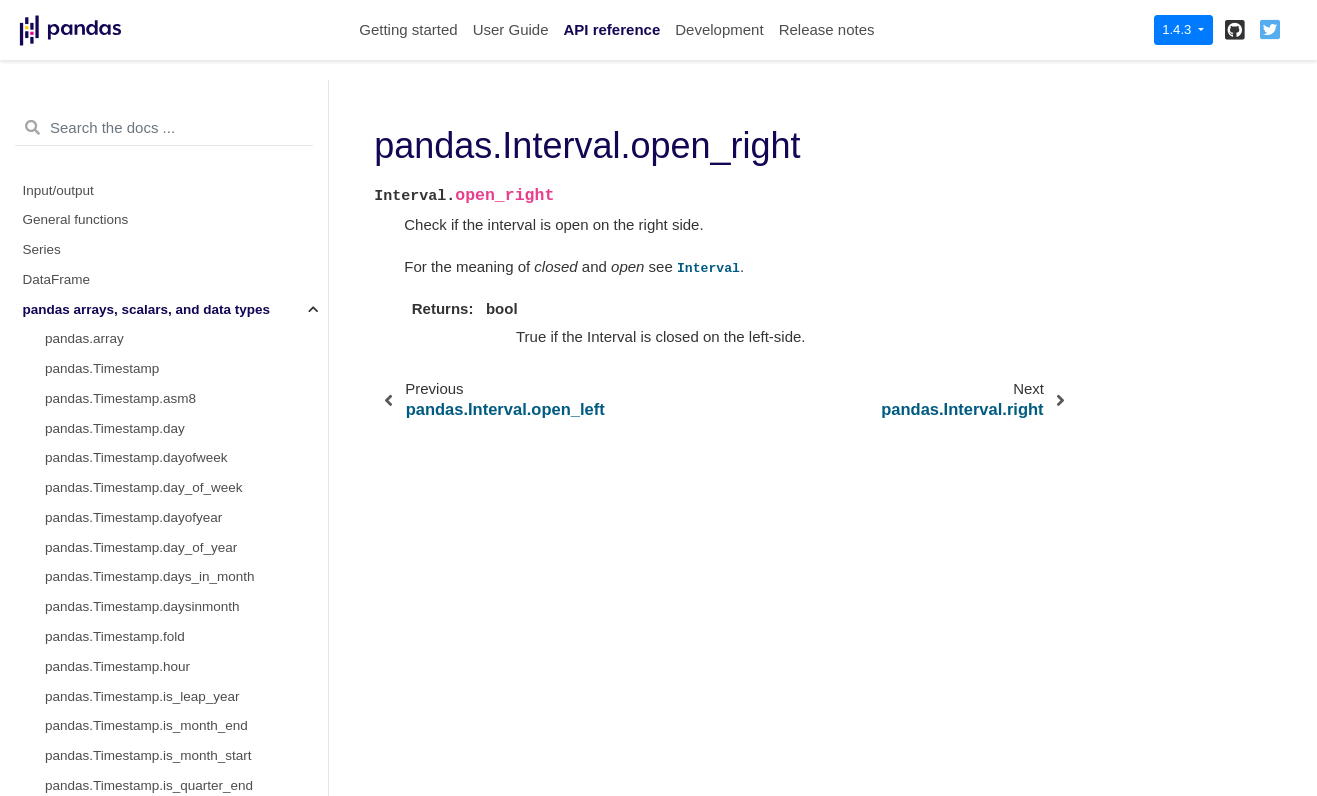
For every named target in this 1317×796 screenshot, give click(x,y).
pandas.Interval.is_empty (120, 106)
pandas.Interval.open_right (131, 255)
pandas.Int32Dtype (101, 493)
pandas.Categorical (103, 761)
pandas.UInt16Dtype (106, 582)
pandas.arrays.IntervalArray (128, 344)
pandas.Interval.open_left (121, 225)
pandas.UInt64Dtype (106, 641)
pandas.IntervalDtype (109, 374)
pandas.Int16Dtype (101, 463)
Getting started (408, 29)
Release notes (827, 29)
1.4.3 (1178, 29)
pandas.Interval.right (106, 314)
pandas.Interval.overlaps (118, 284)
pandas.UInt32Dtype (106, 612)
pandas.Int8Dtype (98, 433)
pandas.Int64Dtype (101, 522)
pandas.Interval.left (102, 135)
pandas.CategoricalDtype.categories (154, 701)
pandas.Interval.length (111, 165)
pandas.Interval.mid (104, 195)
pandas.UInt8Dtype (103, 552)
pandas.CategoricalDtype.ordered (146, 731)
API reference (612, 29)
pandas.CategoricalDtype (121, 671)
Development (719, 29)
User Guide (511, 29)
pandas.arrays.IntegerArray (127, 403)
